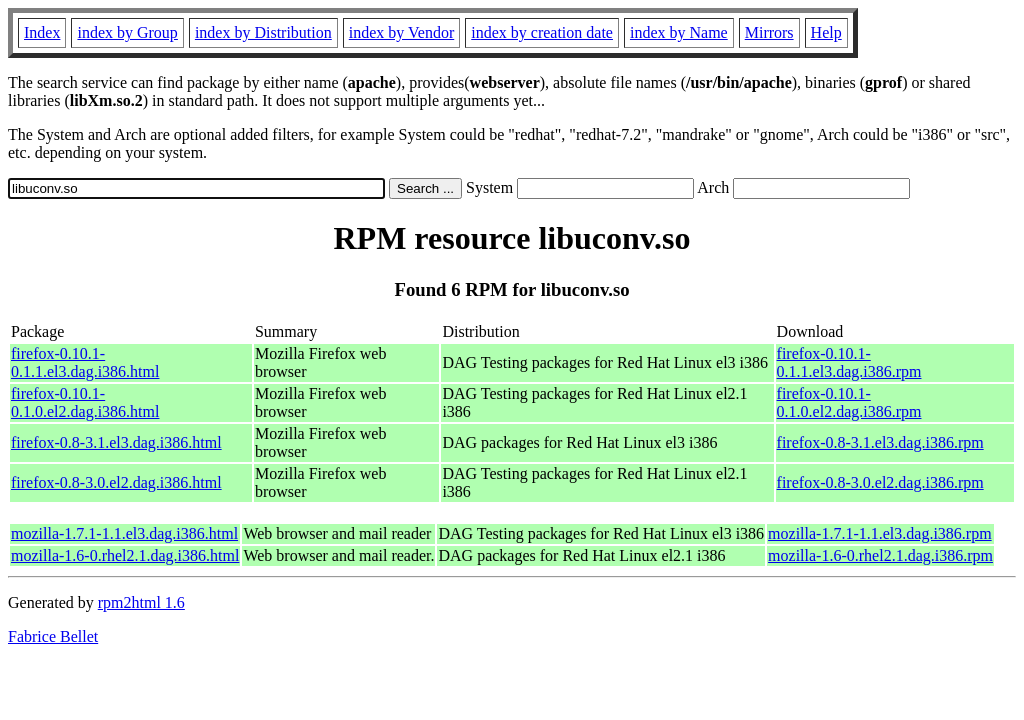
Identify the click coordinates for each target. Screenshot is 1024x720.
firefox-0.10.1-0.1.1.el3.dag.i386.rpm (849, 362)
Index (42, 32)
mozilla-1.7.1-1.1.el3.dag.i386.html (124, 533)
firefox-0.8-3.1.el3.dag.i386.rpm (880, 442)
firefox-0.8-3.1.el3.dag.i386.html (116, 442)
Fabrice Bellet (53, 636)
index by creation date (542, 32)
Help (826, 32)
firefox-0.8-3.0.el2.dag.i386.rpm (880, 482)
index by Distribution (263, 32)
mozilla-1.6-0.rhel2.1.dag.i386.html (125, 555)
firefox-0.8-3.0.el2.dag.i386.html (116, 482)
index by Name (679, 32)
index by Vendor (401, 32)
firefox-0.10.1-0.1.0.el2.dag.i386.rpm (849, 402)
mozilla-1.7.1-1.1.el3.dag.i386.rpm (880, 533)
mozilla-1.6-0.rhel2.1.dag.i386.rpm (880, 555)
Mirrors (769, 32)
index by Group (127, 32)
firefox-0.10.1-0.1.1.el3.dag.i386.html (85, 362)
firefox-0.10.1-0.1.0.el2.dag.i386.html (85, 402)
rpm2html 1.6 (141, 602)
